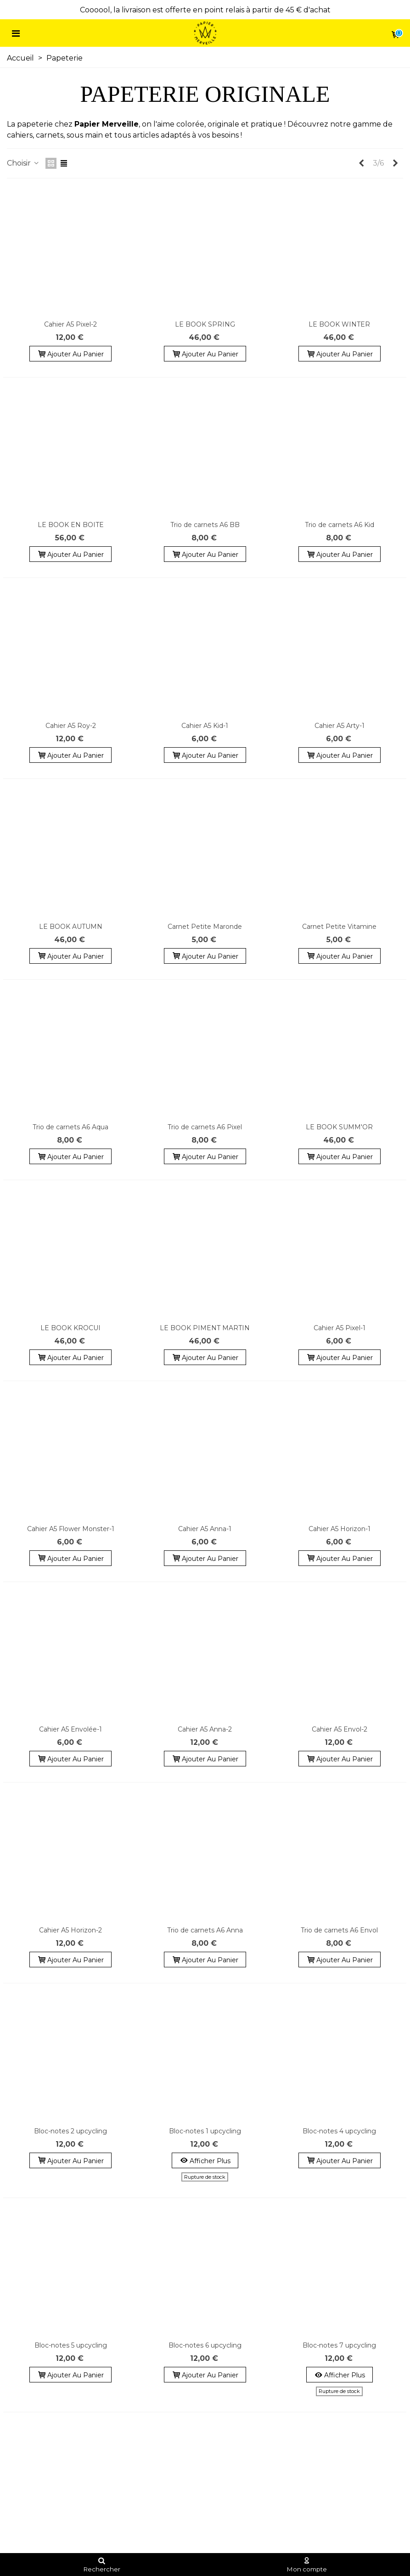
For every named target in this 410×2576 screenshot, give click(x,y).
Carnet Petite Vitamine (339, 926)
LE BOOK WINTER (339, 324)
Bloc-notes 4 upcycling (339, 2131)
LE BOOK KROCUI (70, 1328)
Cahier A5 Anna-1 (204, 1529)
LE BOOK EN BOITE (71, 525)
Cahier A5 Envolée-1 (70, 1729)
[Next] (395, 163)
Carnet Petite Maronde (205, 926)
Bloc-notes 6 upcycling (205, 2345)
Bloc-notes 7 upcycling (339, 2345)
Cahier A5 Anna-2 (205, 1729)
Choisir (23, 163)
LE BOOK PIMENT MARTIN (205, 1328)
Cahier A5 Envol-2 (339, 1729)
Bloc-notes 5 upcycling (70, 2345)
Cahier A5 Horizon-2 (70, 1930)
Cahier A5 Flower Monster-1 (70, 1529)
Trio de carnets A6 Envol (339, 1930)
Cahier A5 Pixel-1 (339, 1328)
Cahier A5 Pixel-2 (70, 324)
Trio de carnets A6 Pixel (205, 1127)
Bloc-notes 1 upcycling (205, 2131)
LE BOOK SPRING (205, 324)
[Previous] (361, 163)
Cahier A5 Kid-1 (204, 726)
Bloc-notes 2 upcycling (70, 2131)
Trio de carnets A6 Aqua (70, 1127)
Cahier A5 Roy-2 (70, 726)
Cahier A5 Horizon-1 (340, 1529)
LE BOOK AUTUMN (70, 926)
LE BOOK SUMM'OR (339, 1127)
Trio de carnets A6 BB (205, 525)
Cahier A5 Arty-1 (340, 726)
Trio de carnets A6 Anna (205, 1930)
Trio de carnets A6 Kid (339, 525)
